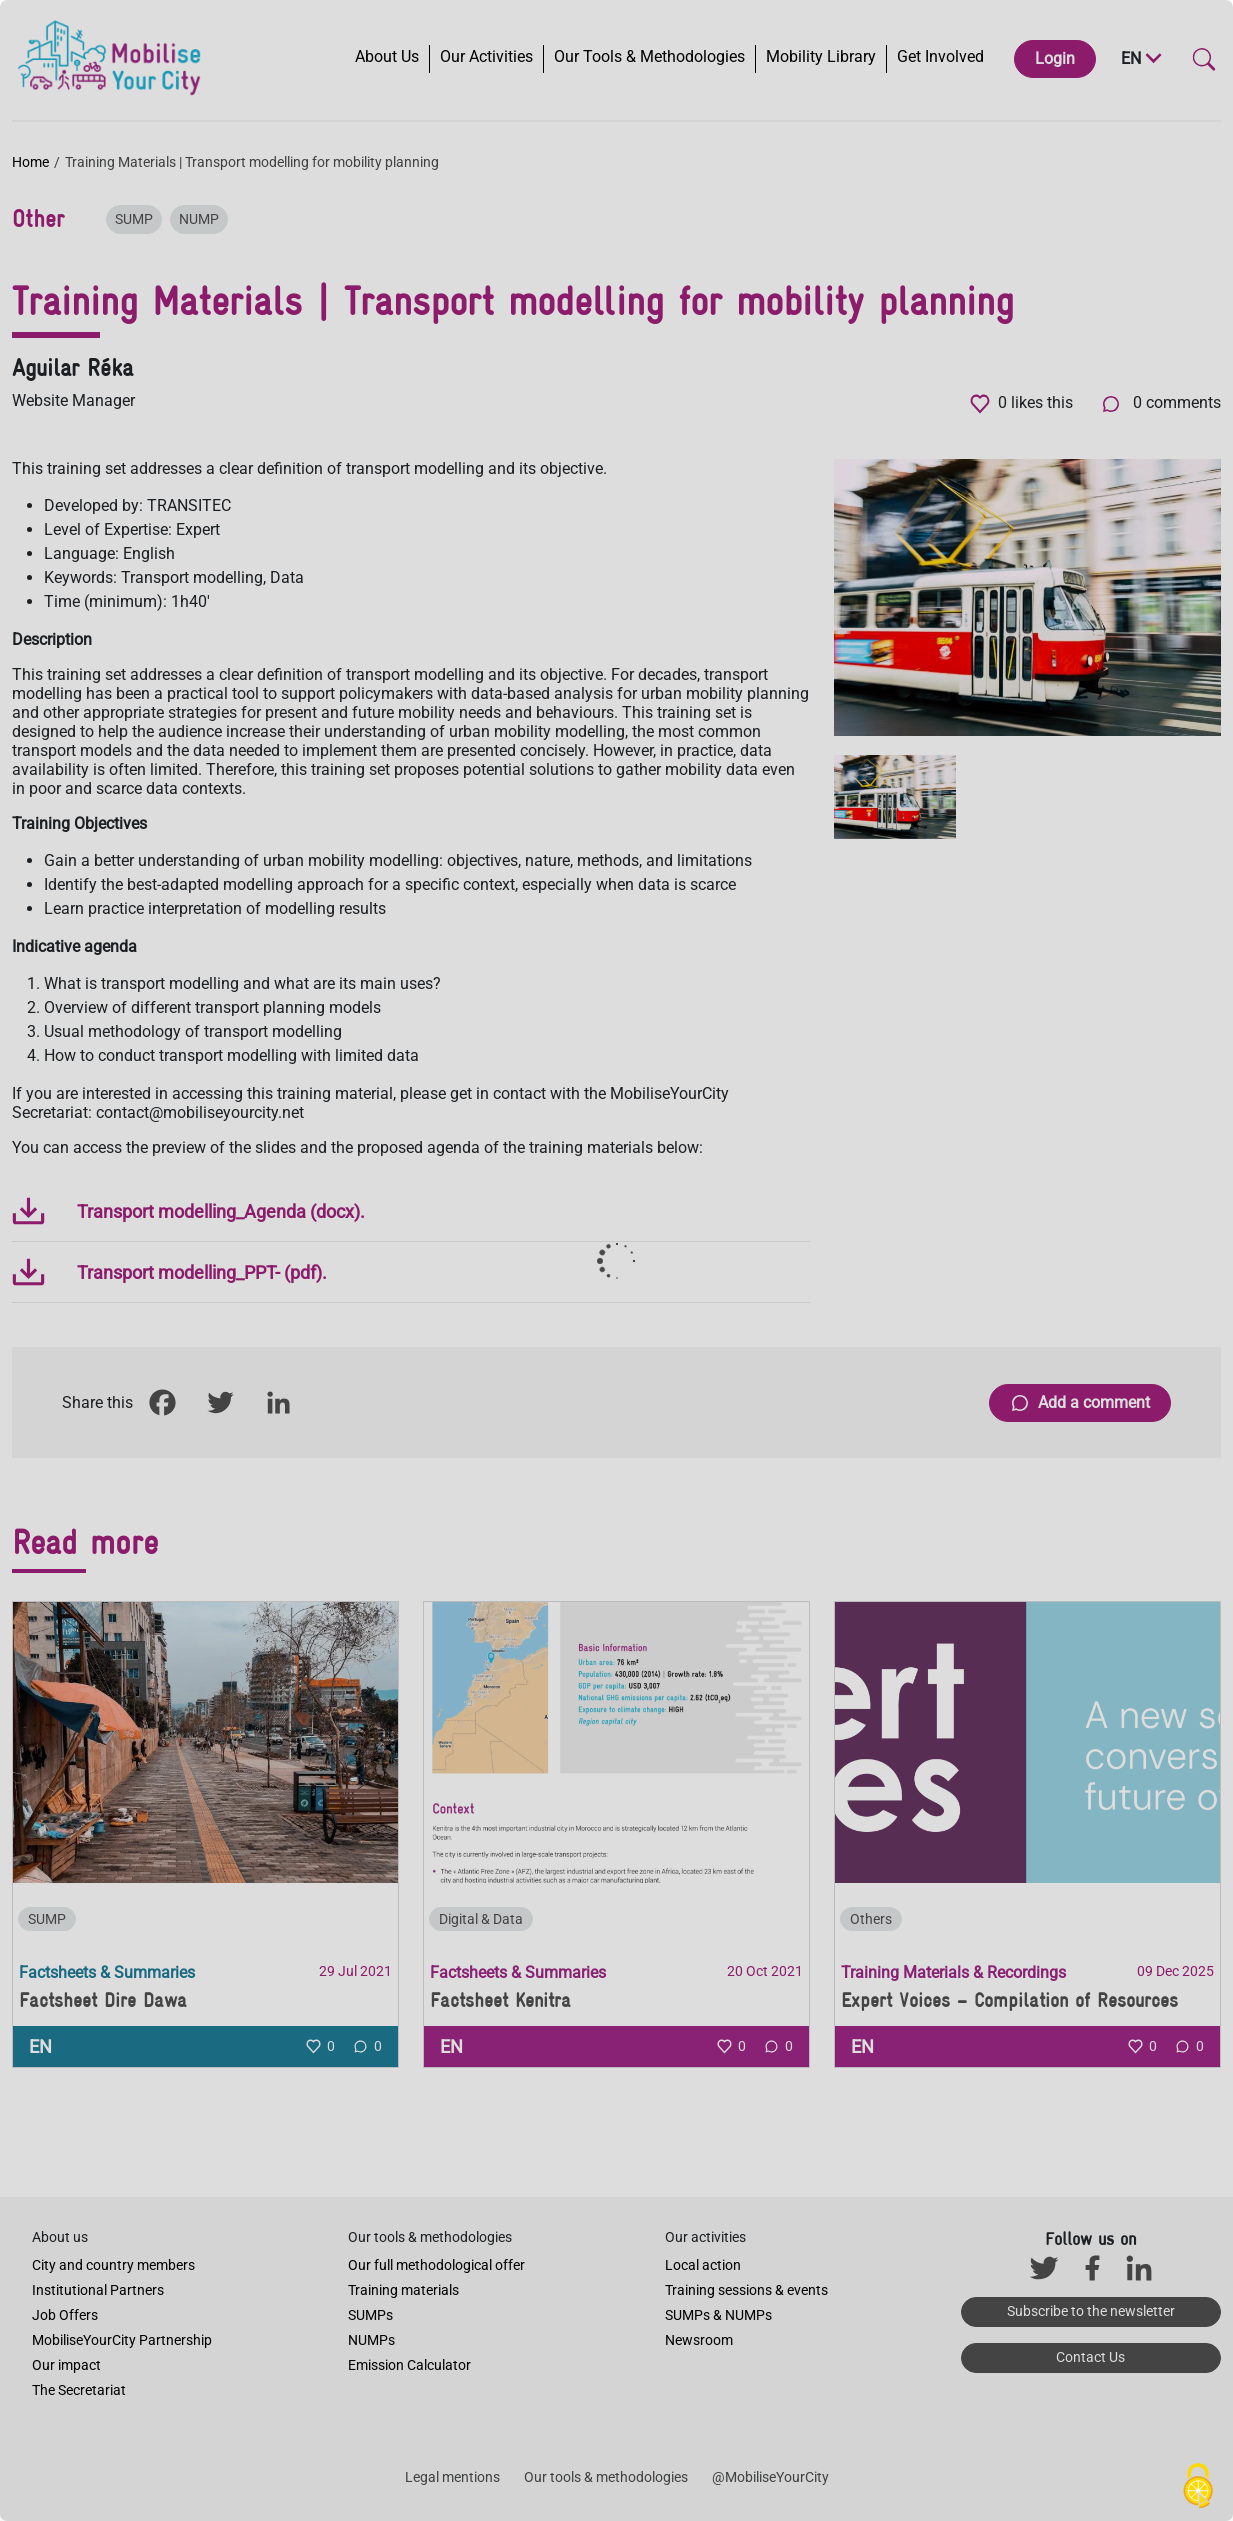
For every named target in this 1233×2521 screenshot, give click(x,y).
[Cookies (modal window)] (1198, 2487)
